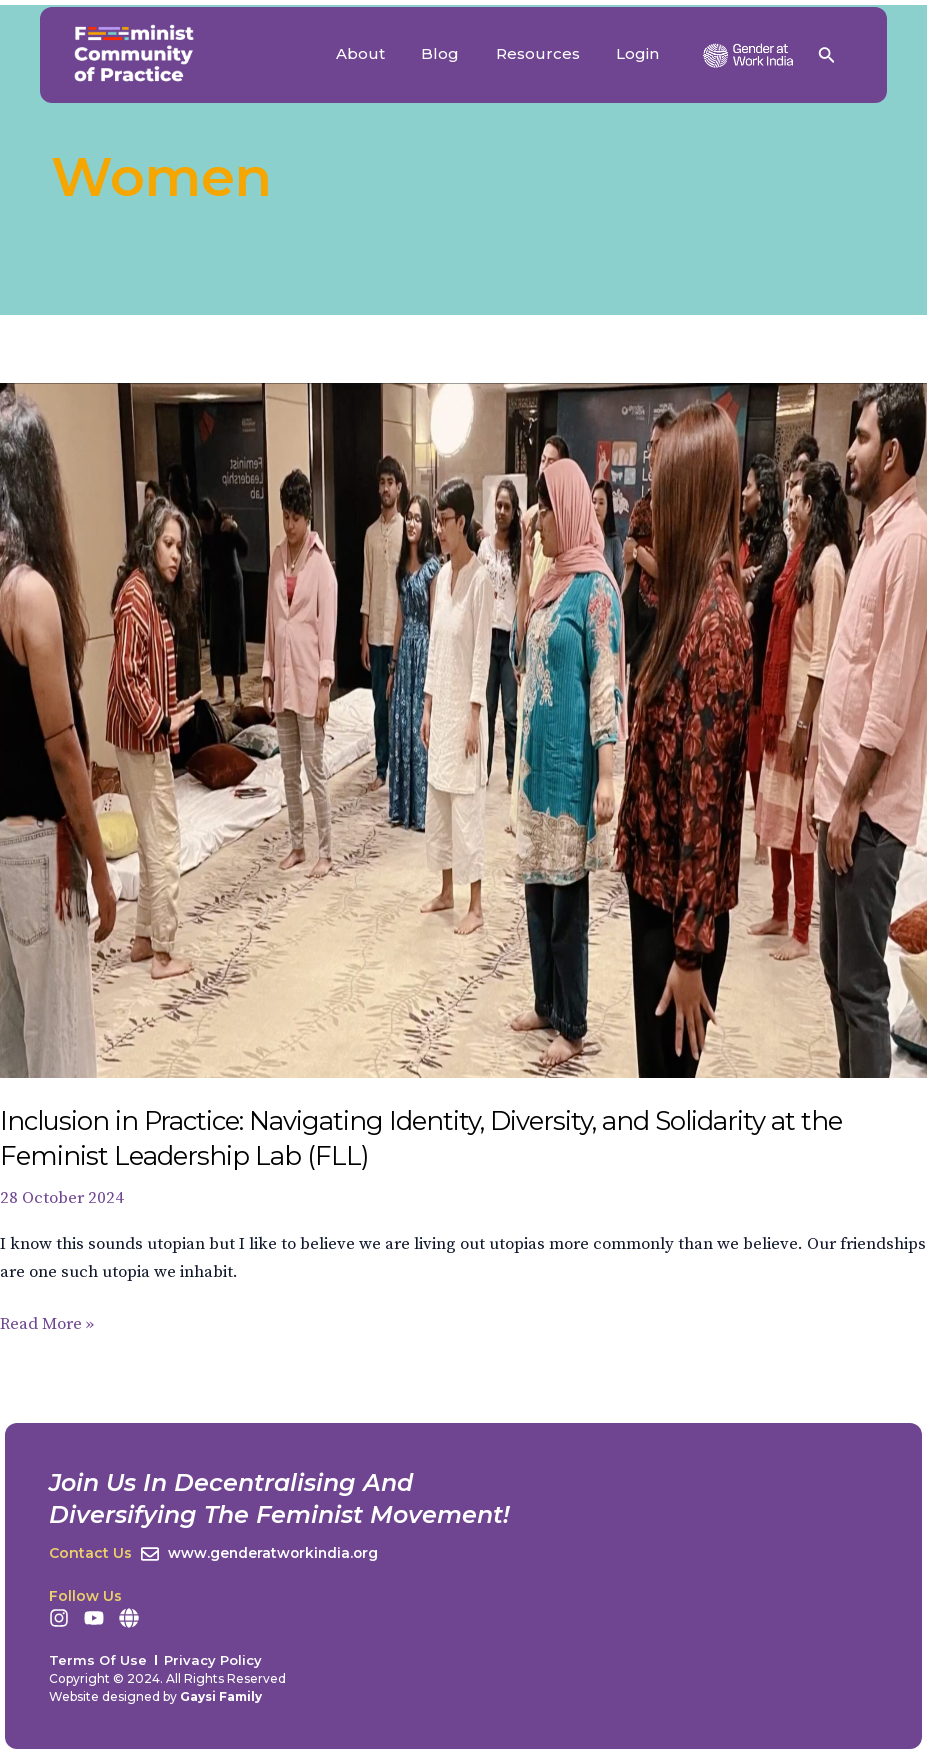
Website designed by (155, 1696)
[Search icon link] (827, 57)
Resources (548, 53)
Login (641, 53)
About (383, 53)
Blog (457, 53)
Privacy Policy (213, 1660)
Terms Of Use (98, 1660)
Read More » (47, 1322)
